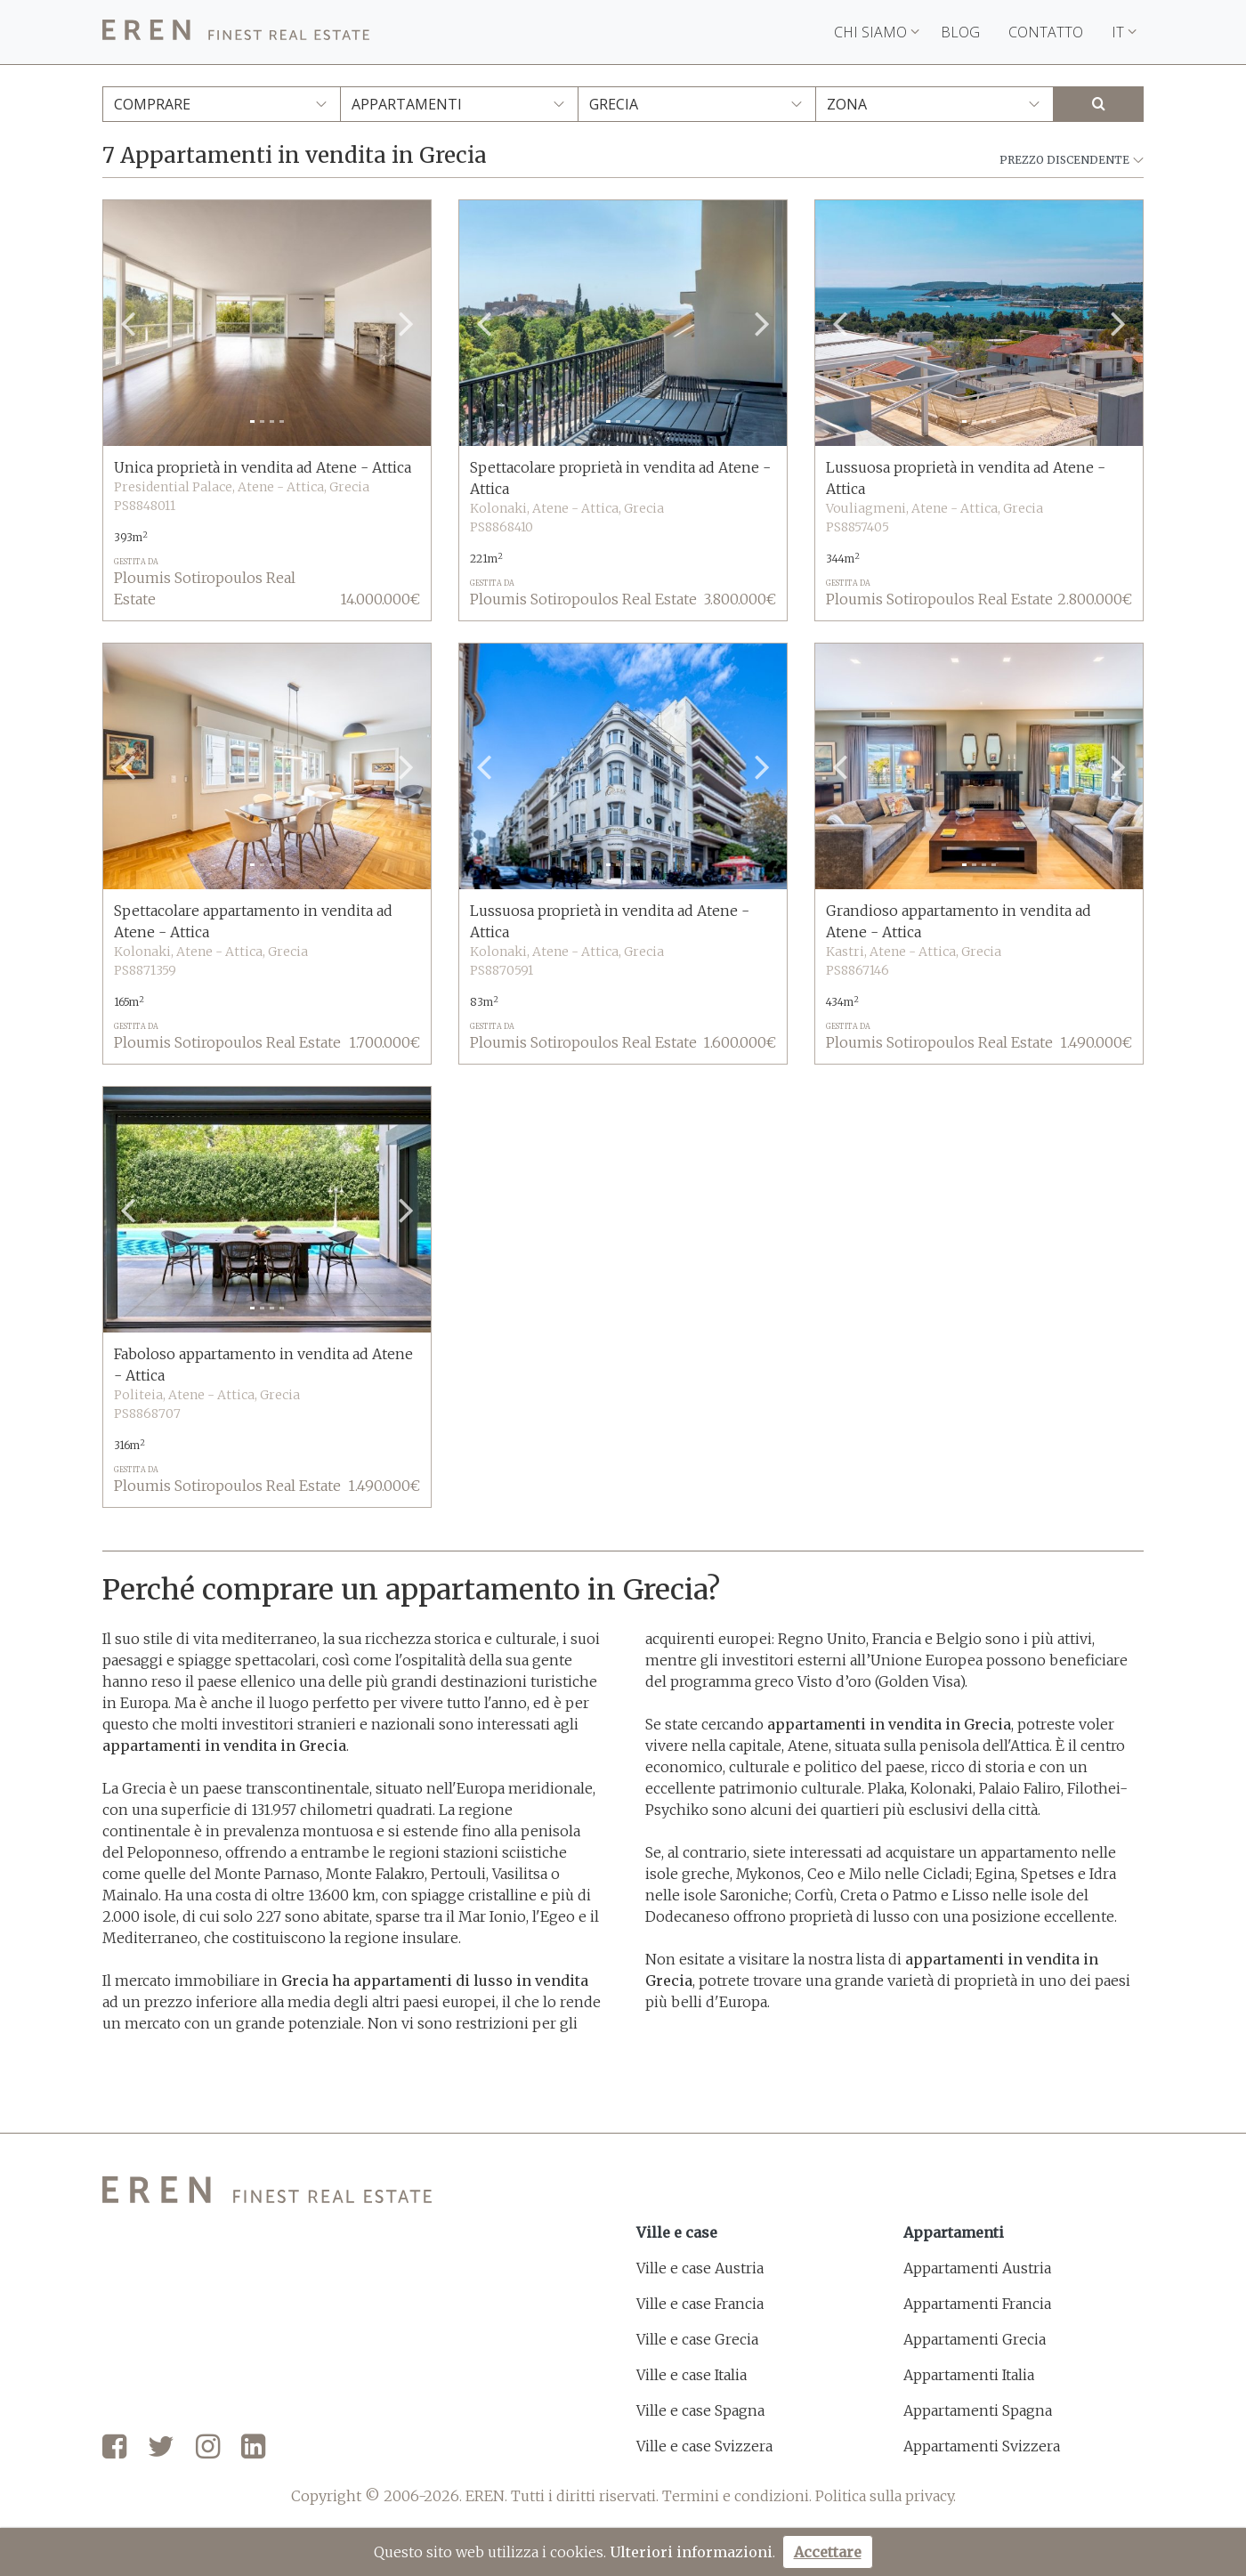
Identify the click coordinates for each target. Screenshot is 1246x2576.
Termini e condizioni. (737, 2496)
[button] (127, 323)
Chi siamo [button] (876, 32)
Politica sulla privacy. (885, 2496)
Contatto (1045, 32)
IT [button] (1124, 32)
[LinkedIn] (253, 2448)
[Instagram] (208, 2448)
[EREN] (235, 32)
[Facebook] (114, 2448)
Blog (960, 32)
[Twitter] (161, 2448)
